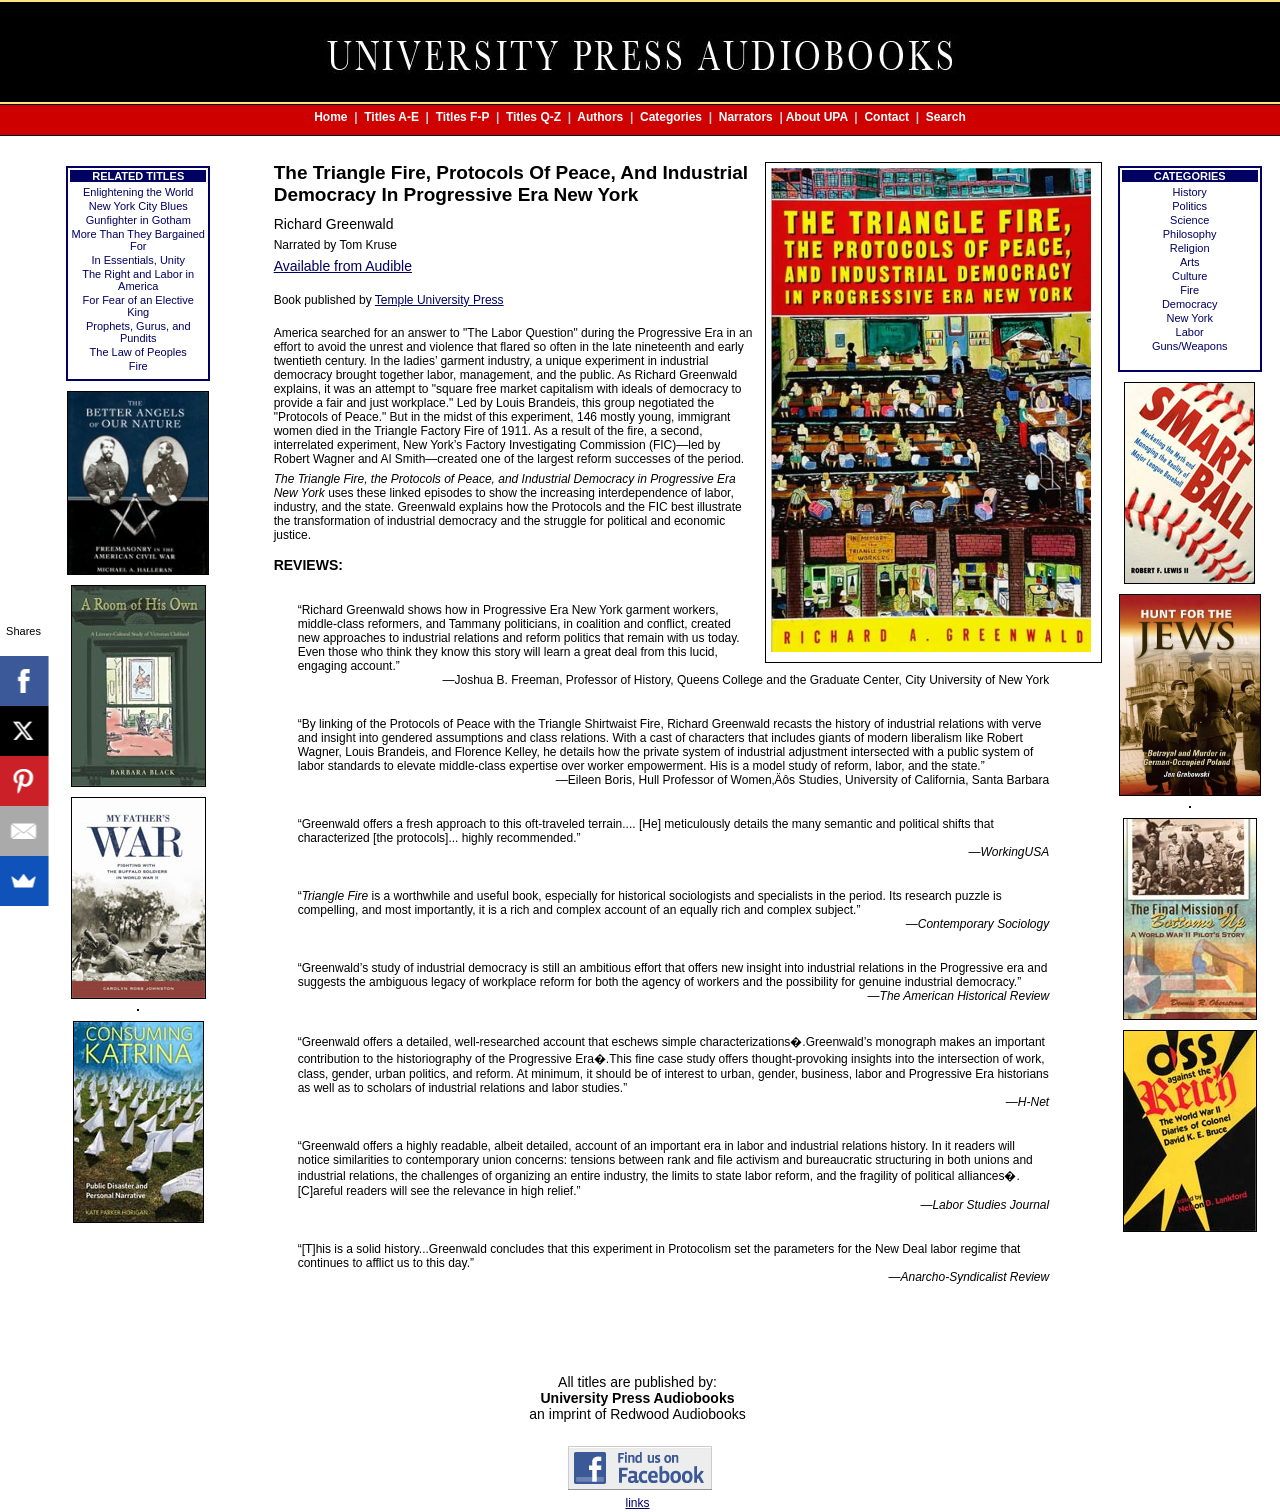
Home (330, 117)
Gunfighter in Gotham (138, 220)
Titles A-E (391, 117)
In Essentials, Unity (138, 260)
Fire (138, 366)
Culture (1189, 276)
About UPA (817, 117)
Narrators (746, 117)
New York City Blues (138, 206)
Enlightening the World (138, 192)
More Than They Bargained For (138, 240)
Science (1189, 220)
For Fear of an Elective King (138, 306)
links (637, 1503)
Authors (600, 117)
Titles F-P (463, 117)
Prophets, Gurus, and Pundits (138, 332)
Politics (1189, 206)
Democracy (1190, 304)
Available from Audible (343, 266)
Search (946, 117)
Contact (886, 117)
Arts (1190, 262)
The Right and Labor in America (138, 280)
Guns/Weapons (1190, 346)
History (1190, 192)
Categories (671, 117)
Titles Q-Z (533, 117)
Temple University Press (439, 300)
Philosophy (1190, 234)
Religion (1190, 248)
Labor (1190, 332)
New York (1189, 318)
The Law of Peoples (138, 352)
